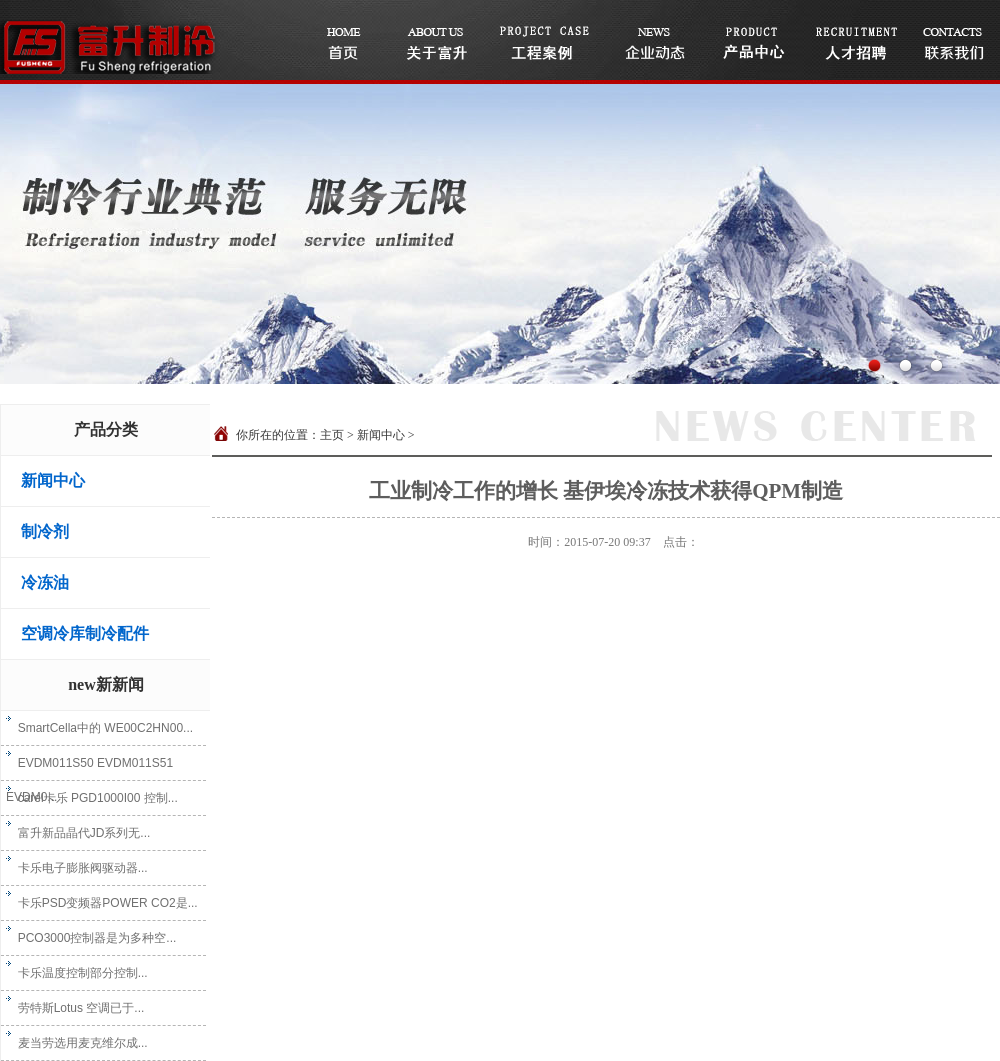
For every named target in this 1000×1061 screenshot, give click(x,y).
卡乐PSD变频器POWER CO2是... (102, 903)
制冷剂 (45, 531)
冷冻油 (45, 582)
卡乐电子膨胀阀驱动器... (77, 868)
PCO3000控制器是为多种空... (91, 938)
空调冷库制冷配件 (85, 633)
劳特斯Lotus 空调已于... (75, 1008)
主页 (332, 435)
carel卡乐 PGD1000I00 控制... (92, 798)
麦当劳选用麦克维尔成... (77, 1043)
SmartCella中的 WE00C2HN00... (99, 728)
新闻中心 (53, 480)
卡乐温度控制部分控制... (77, 973)
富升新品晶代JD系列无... (78, 833)
